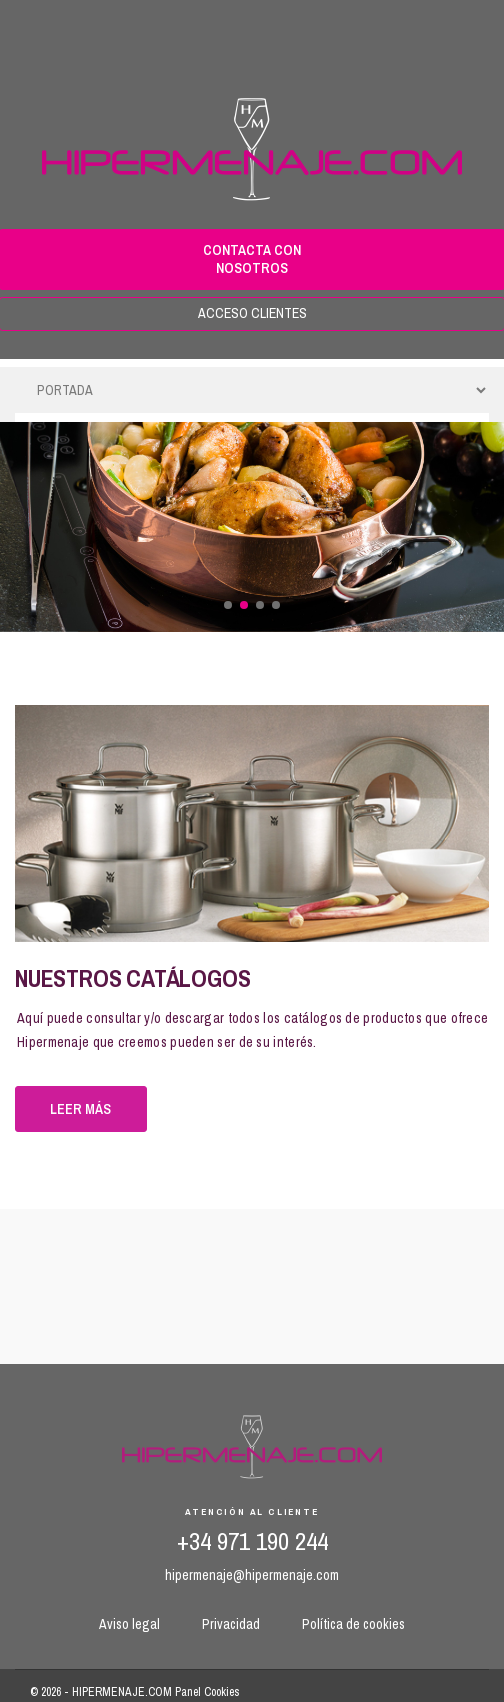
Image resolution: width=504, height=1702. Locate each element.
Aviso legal (129, 1624)
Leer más (80, 1109)
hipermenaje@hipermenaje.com (252, 1575)
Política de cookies (353, 1624)
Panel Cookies (207, 1692)
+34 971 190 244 (252, 1541)
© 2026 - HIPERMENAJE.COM (102, 1692)
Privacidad (231, 1624)
